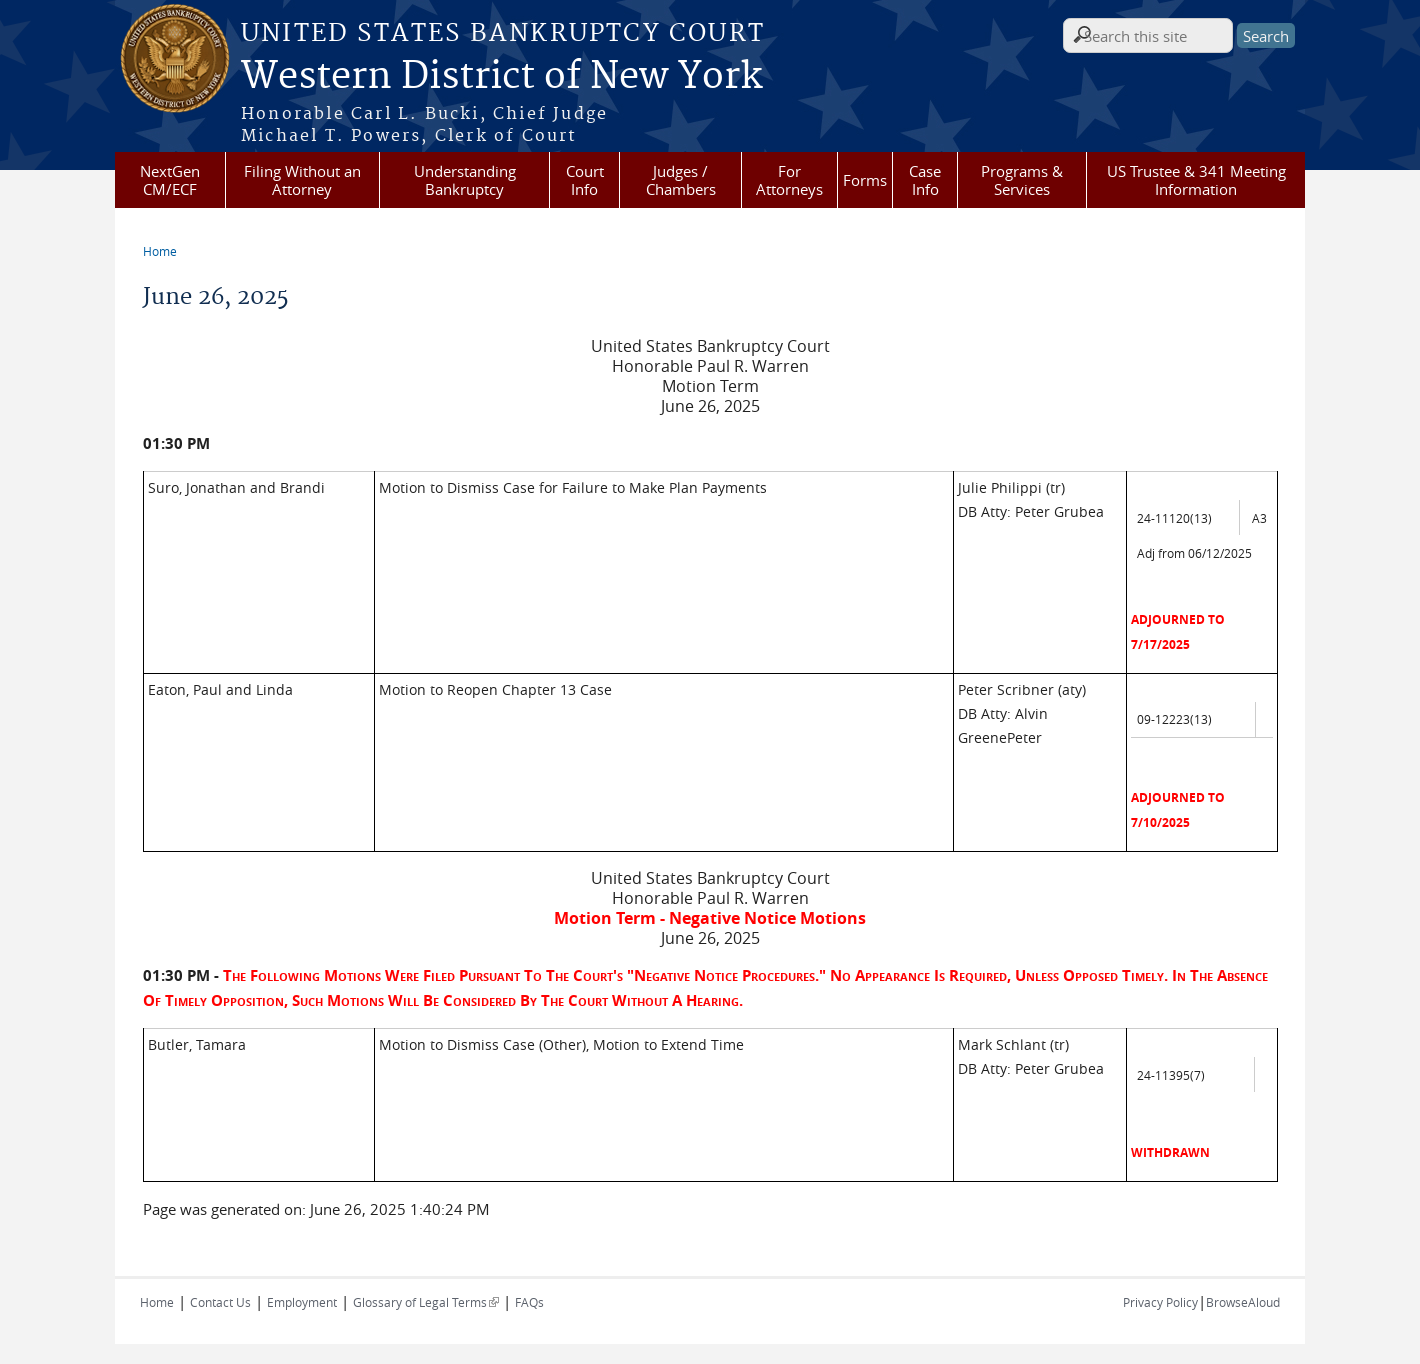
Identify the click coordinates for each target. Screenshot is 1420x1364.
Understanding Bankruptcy (465, 180)
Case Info (925, 180)
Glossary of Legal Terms (426, 1302)
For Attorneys (789, 180)
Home (160, 251)
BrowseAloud (1243, 1302)
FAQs (529, 1302)
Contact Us (220, 1302)
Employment (302, 1302)
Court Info (585, 180)
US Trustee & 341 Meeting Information (1196, 180)
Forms (865, 180)
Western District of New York (501, 77)
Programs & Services (1022, 180)
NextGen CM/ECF (170, 180)
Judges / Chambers (681, 180)
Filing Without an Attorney (302, 180)
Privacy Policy (1160, 1302)
